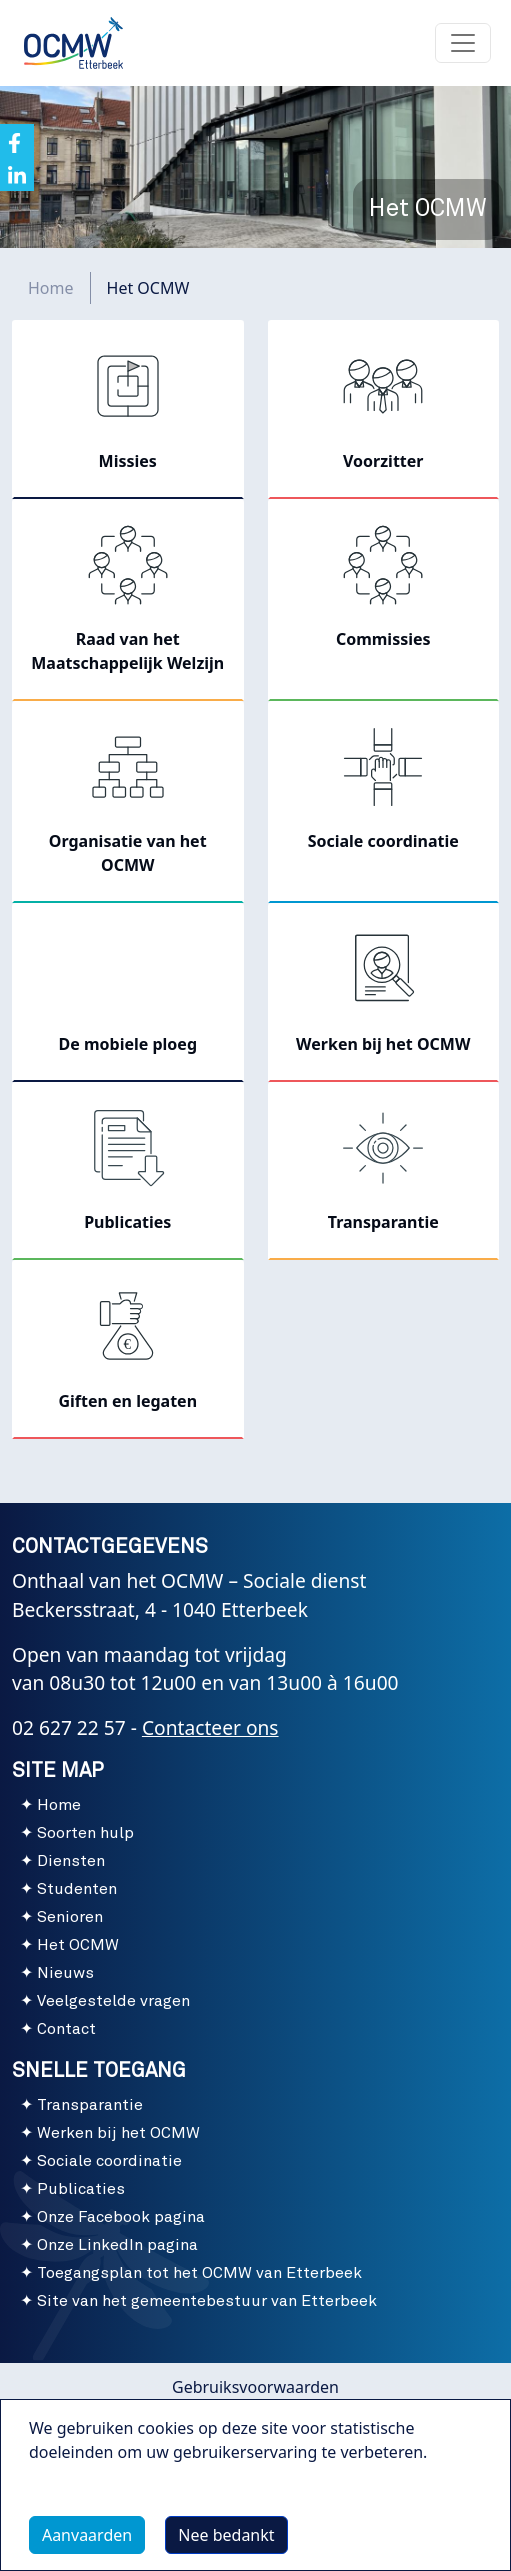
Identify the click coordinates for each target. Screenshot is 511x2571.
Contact (66, 2029)
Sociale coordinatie (109, 2161)
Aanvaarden (87, 2535)
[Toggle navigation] (463, 43)
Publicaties (81, 2189)
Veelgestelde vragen (113, 2001)
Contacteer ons (210, 1727)
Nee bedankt (226, 2535)
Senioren (70, 1917)
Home (51, 288)
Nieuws (65, 1973)
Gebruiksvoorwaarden (255, 2387)
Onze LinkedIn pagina (117, 2245)
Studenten (77, 1889)
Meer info (85, 2498)
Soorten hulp (85, 1833)
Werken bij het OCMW (118, 2133)
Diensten (71, 1861)
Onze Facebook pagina (121, 2217)
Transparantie (90, 2105)
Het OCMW (78, 1945)
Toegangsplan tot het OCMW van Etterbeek (199, 2273)
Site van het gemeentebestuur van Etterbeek (207, 2301)
